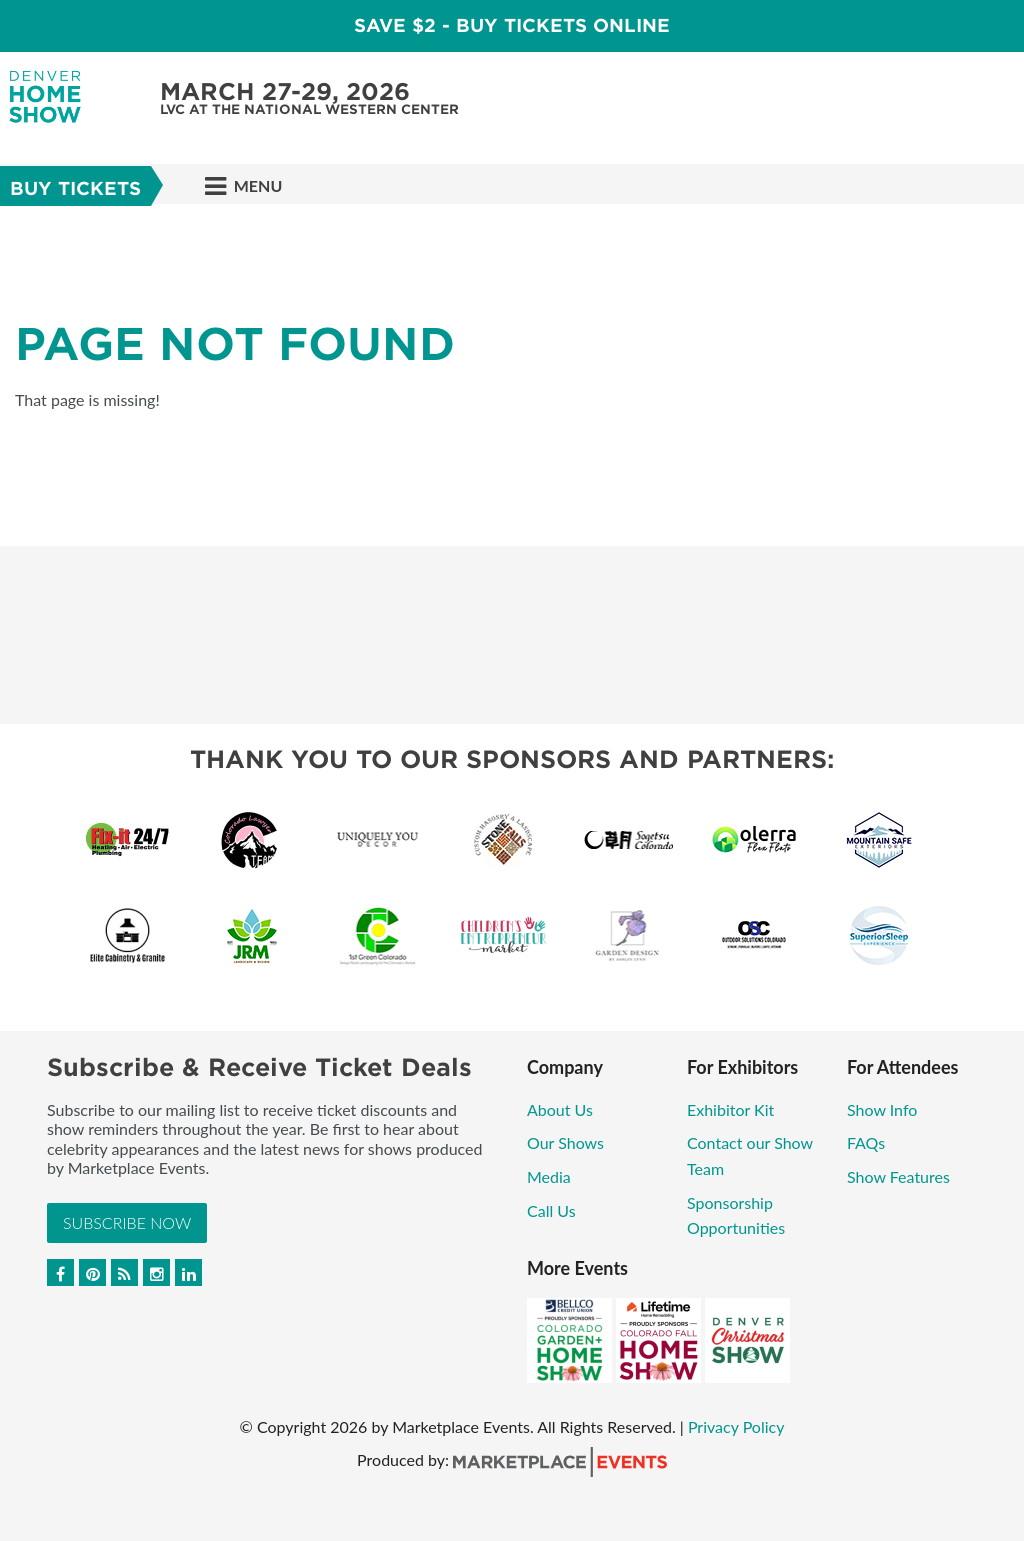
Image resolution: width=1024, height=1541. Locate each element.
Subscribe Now (127, 1222)
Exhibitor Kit (730, 1109)
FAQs (866, 1142)
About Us (560, 1109)
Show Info (882, 1109)
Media (549, 1176)
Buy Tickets (75, 188)
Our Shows (565, 1142)
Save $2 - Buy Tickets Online (512, 25)
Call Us (551, 1210)
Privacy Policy (736, 1426)
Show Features (898, 1176)
